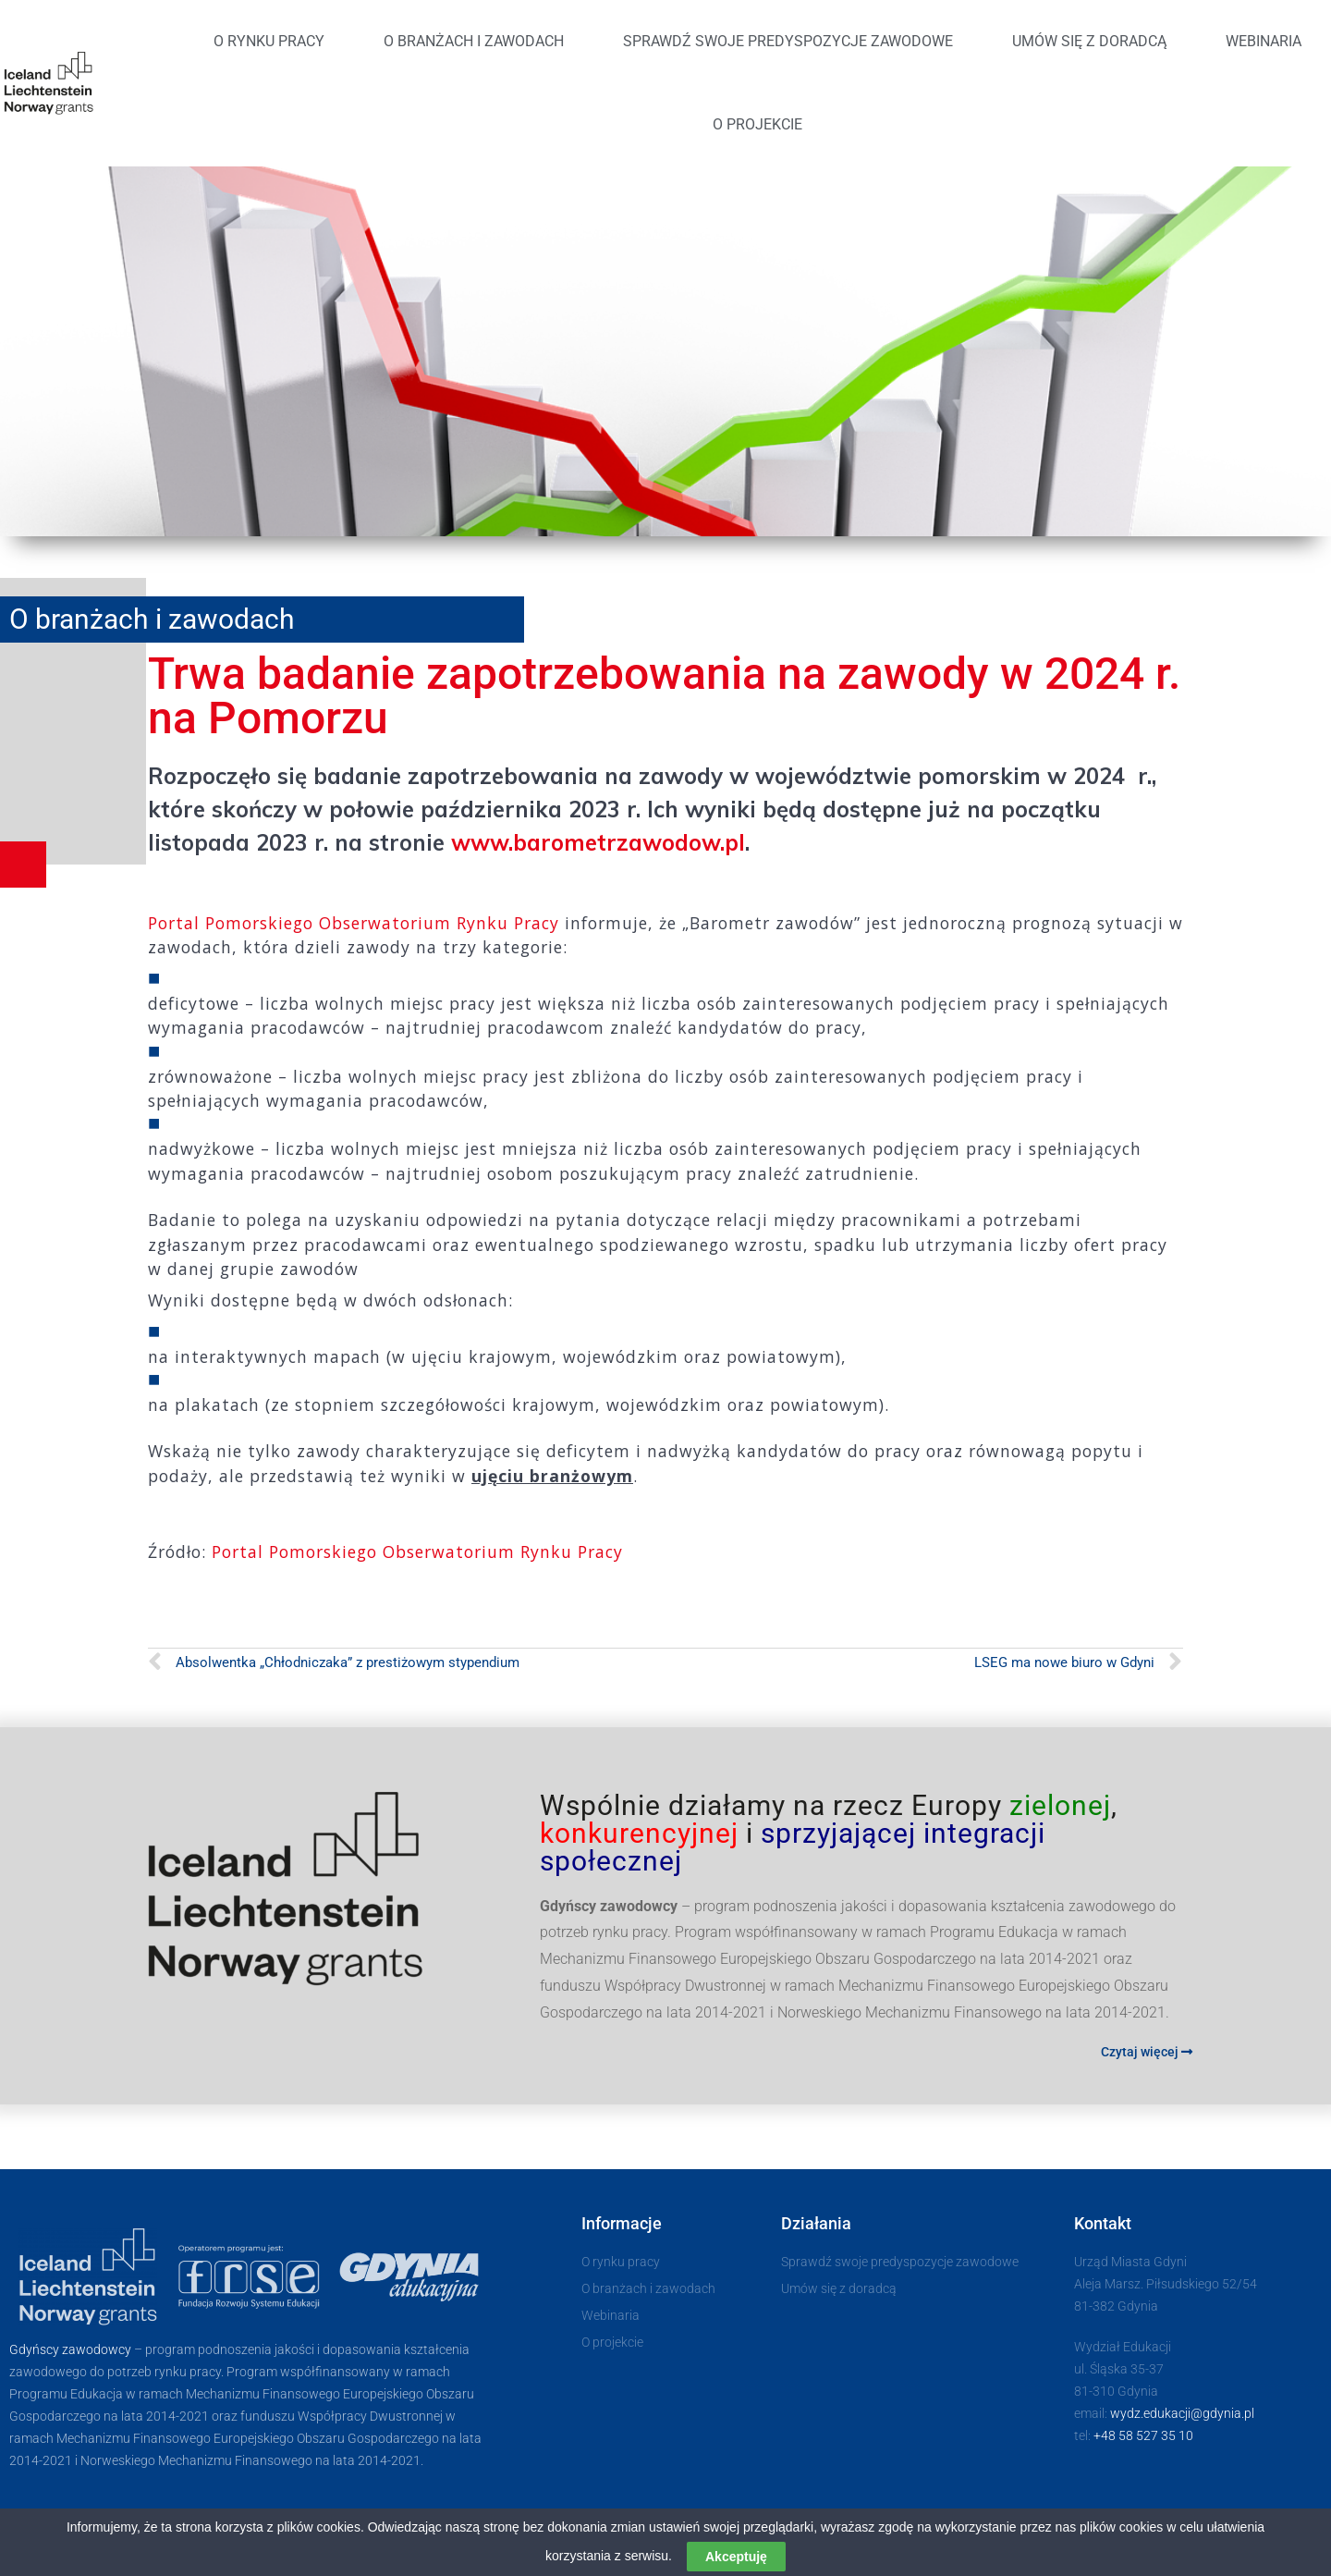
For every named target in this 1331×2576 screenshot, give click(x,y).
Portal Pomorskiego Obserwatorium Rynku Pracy (353, 923)
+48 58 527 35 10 (1143, 2435)
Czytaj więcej (1146, 2051)
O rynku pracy (269, 41)
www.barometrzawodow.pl (598, 842)
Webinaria (1263, 41)
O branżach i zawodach (474, 41)
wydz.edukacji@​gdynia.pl (1182, 2413)
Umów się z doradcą (1089, 41)
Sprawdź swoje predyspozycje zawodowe (788, 41)
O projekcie (757, 124)
